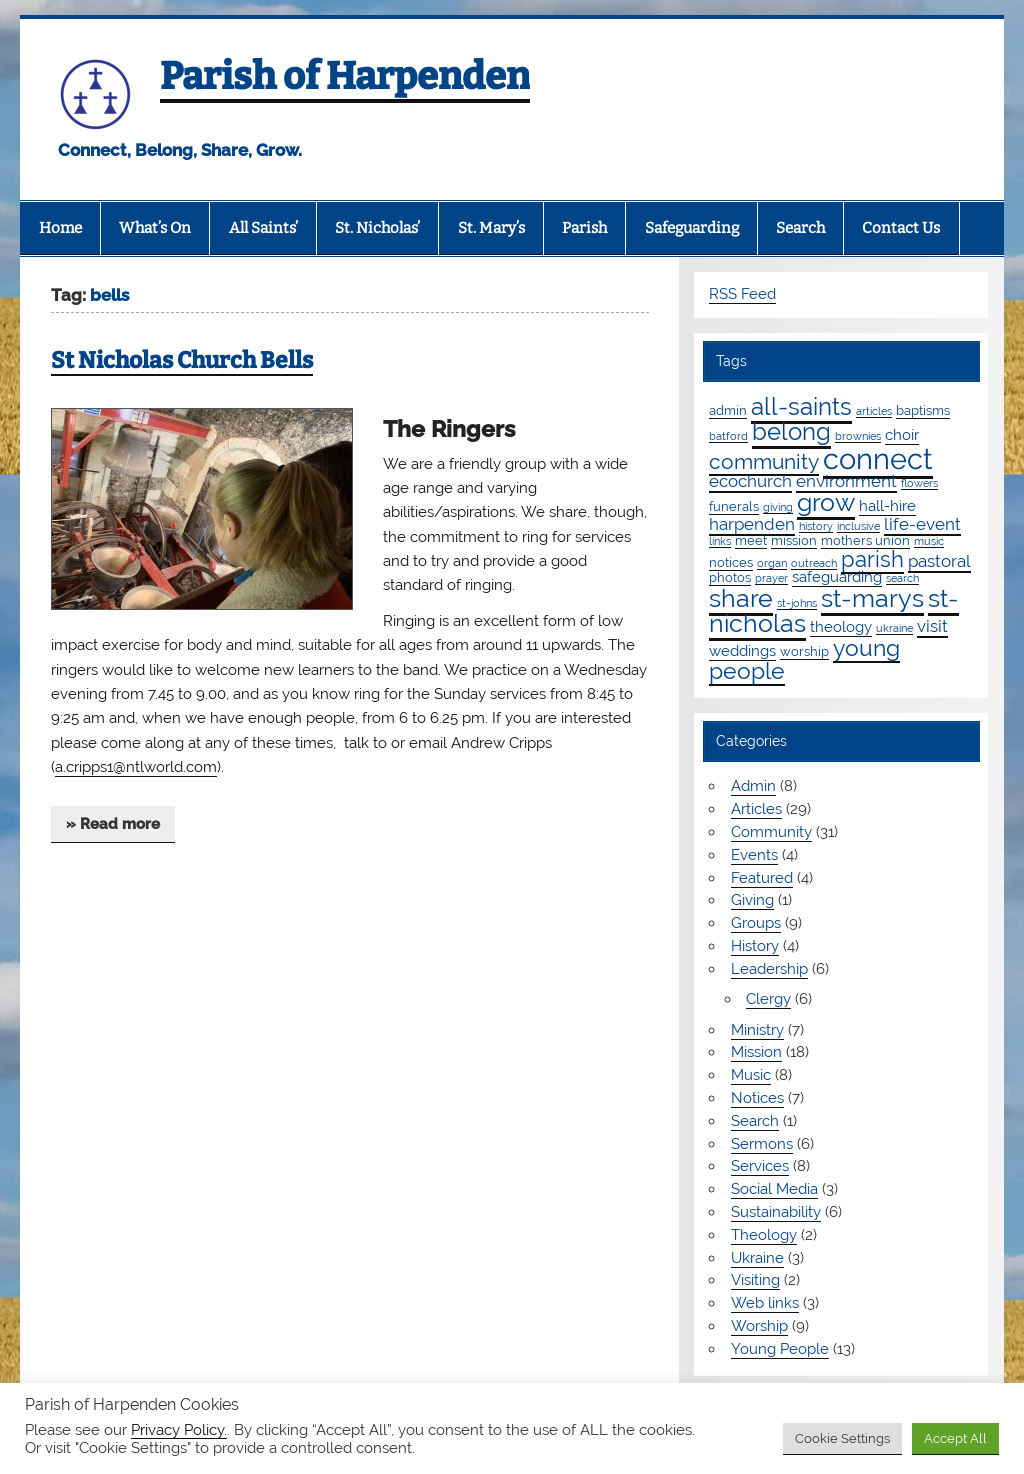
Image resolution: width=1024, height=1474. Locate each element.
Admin (753, 786)
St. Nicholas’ (377, 228)
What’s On (155, 228)
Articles (756, 809)
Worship (759, 1326)
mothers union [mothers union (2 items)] (865, 540)
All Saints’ (263, 228)
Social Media (774, 1189)
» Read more (113, 824)
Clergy (768, 999)
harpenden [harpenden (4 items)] (752, 524)
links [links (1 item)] (720, 541)
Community (771, 832)
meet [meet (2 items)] (751, 540)
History (755, 946)
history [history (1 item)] (816, 526)
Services (760, 1166)
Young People (780, 1349)
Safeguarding (692, 228)
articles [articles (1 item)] (874, 411)
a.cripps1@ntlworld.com (136, 767)
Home (60, 228)
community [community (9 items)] (764, 461)
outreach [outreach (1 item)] (814, 563)
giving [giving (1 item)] (778, 507)
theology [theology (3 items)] (841, 627)
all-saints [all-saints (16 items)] (801, 406)
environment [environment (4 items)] (846, 481)
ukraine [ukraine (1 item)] (894, 628)
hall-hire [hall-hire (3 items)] (887, 506)
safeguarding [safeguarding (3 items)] (837, 577)
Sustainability (776, 1212)
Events (754, 855)
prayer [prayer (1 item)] (771, 578)
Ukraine (757, 1258)
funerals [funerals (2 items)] (734, 506)
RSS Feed (742, 294)
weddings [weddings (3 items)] (742, 651)
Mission (756, 1052)
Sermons (762, 1144)
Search (800, 228)
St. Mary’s (491, 228)
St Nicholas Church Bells (182, 360)
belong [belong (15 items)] (791, 431)
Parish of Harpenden (345, 76)
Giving (752, 900)
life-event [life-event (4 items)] (922, 524)
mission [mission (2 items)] (794, 540)
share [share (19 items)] (741, 598)
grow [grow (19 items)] (826, 502)
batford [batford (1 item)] (728, 436)
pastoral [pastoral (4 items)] (939, 561)
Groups (756, 923)
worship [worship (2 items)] (804, 651)
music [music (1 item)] (929, 541)
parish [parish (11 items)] (872, 559)
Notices (757, 1098)
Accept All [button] (955, 1438)
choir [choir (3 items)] (902, 435)
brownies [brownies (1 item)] (858, 436)
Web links (765, 1303)
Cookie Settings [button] (842, 1438)
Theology (764, 1235)
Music (751, 1075)
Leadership (769, 969)
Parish (584, 228)
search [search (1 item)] (902, 578)
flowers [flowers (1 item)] (919, 483)
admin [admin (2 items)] (728, 410)
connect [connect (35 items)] (878, 458)
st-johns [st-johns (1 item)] (797, 603)
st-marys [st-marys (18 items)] (872, 598)
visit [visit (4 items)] (932, 626)
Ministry (757, 1030)
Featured (762, 878)
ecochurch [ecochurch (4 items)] (750, 481)
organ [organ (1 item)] (772, 563)
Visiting (755, 1280)
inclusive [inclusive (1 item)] (858, 526)
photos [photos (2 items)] (730, 577)
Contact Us (901, 228)
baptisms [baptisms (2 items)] (923, 410)
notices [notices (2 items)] (731, 562)
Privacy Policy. (179, 1429)
